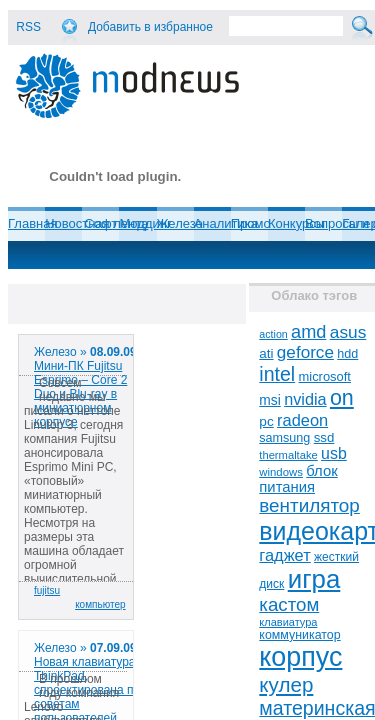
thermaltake (288, 455)
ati (266, 353)
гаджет (284, 555)
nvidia (305, 399)
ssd (324, 437)
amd (308, 332)
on (342, 398)
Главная (32, 223)
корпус (300, 657)
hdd (347, 354)
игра (314, 579)
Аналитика (226, 223)
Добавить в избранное (150, 27)
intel (277, 374)
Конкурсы (296, 223)
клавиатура (288, 622)
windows (281, 472)
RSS (28, 27)
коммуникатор (299, 635)
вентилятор (309, 505)
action (273, 334)
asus (348, 332)
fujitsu (47, 590)
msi (269, 400)
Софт (100, 223)
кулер (286, 684)
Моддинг (145, 223)
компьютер (100, 604)
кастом (289, 604)
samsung (284, 438)
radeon (302, 420)
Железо (180, 223)
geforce (305, 352)
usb (334, 453)
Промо (251, 223)
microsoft (325, 376)
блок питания (298, 479)
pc (266, 421)
